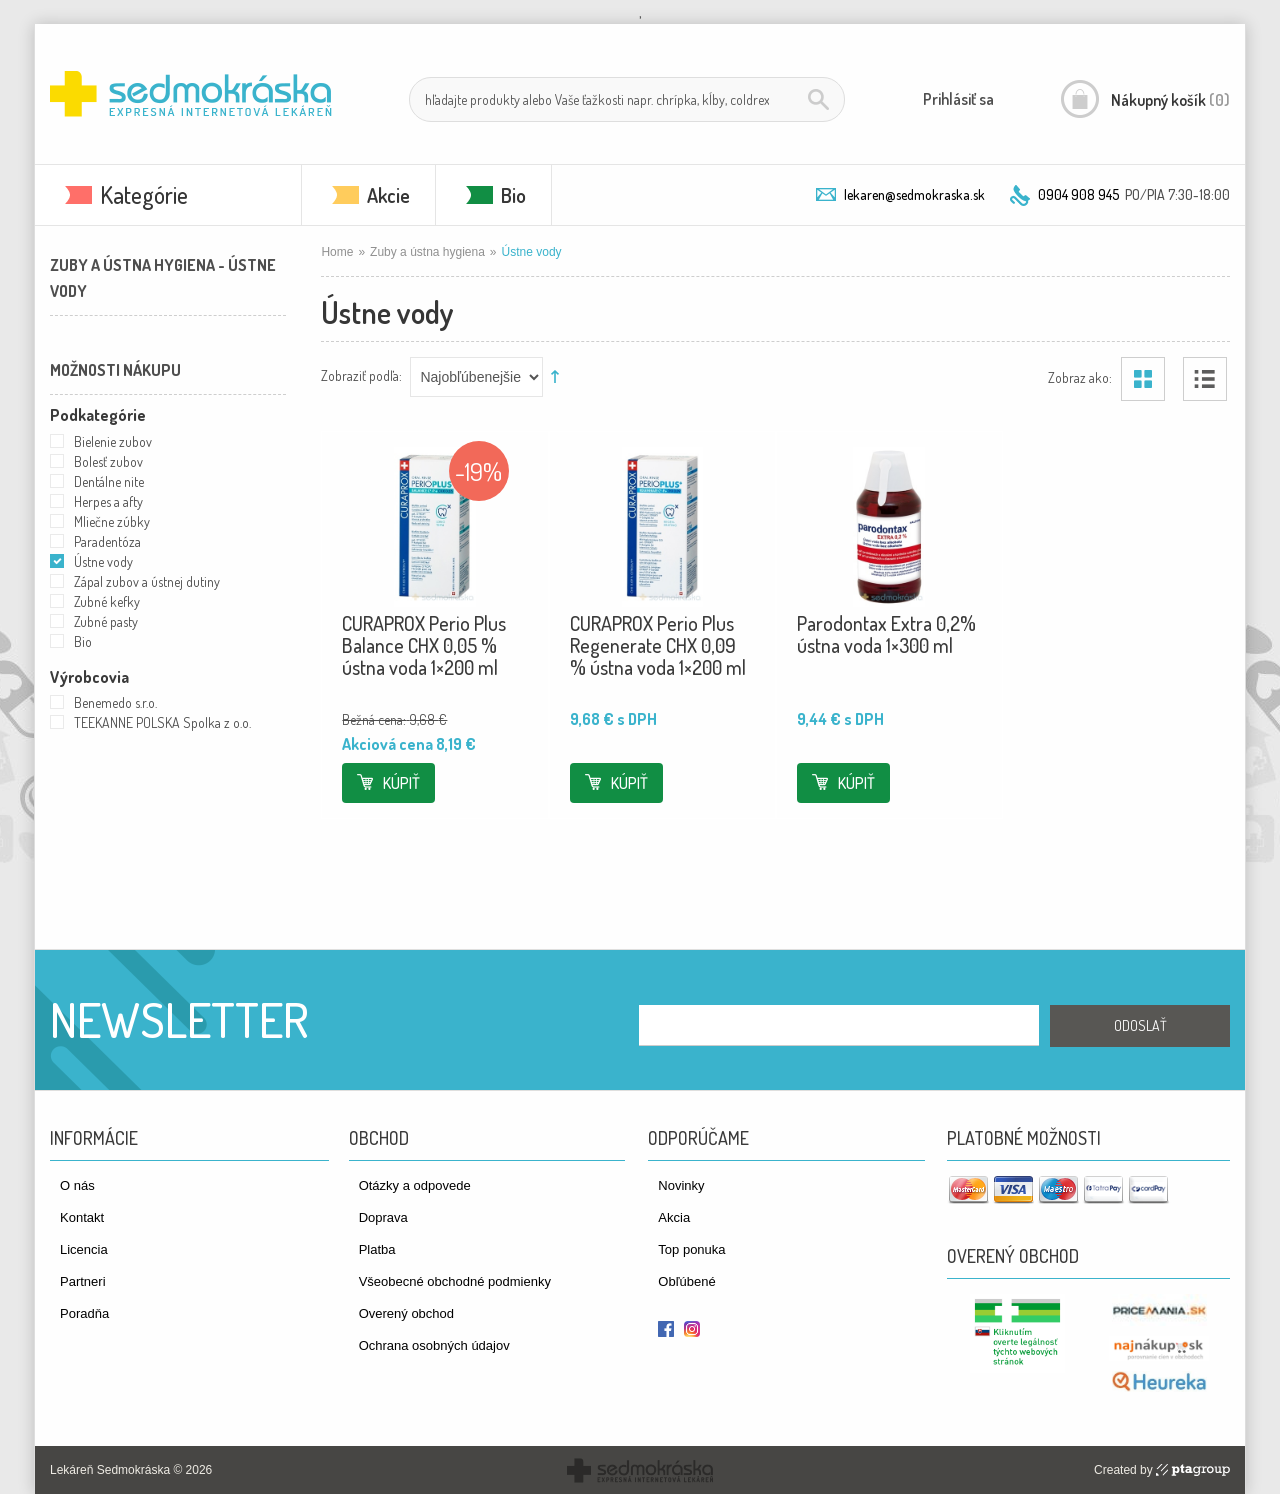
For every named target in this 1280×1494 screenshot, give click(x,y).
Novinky (681, 1185)
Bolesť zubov (108, 461)
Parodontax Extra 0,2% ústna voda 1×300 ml (886, 634)
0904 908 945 (1078, 194)
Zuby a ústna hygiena (427, 252)
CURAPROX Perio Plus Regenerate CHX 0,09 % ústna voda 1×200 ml (658, 645)
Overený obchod (406, 1313)
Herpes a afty (108, 501)
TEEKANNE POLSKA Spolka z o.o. (162, 722)
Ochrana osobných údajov (434, 1345)
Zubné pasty (106, 621)
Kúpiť (401, 783)
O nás (77, 1185)
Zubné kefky (107, 601)
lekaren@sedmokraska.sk (914, 194)
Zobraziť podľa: (361, 374)
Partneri (83, 1281)
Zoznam (1205, 379)
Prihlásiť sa (958, 99)
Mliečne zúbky (112, 521)
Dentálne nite (109, 481)
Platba (377, 1249)
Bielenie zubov (113, 441)
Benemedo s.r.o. (115, 702)
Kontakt (82, 1217)
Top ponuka (691, 1249)
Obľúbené (686, 1281)
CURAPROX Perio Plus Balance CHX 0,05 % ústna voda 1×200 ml (424, 645)
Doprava (383, 1217)
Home (337, 252)
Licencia (84, 1249)
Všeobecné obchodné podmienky (455, 1281)
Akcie (388, 195)
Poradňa (84, 1313)
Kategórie (144, 194)
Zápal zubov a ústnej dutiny (147, 581)
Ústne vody (103, 561)
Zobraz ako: (1080, 376)
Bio (513, 195)
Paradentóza (107, 541)
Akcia (674, 1217)
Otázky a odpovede (415, 1185)
